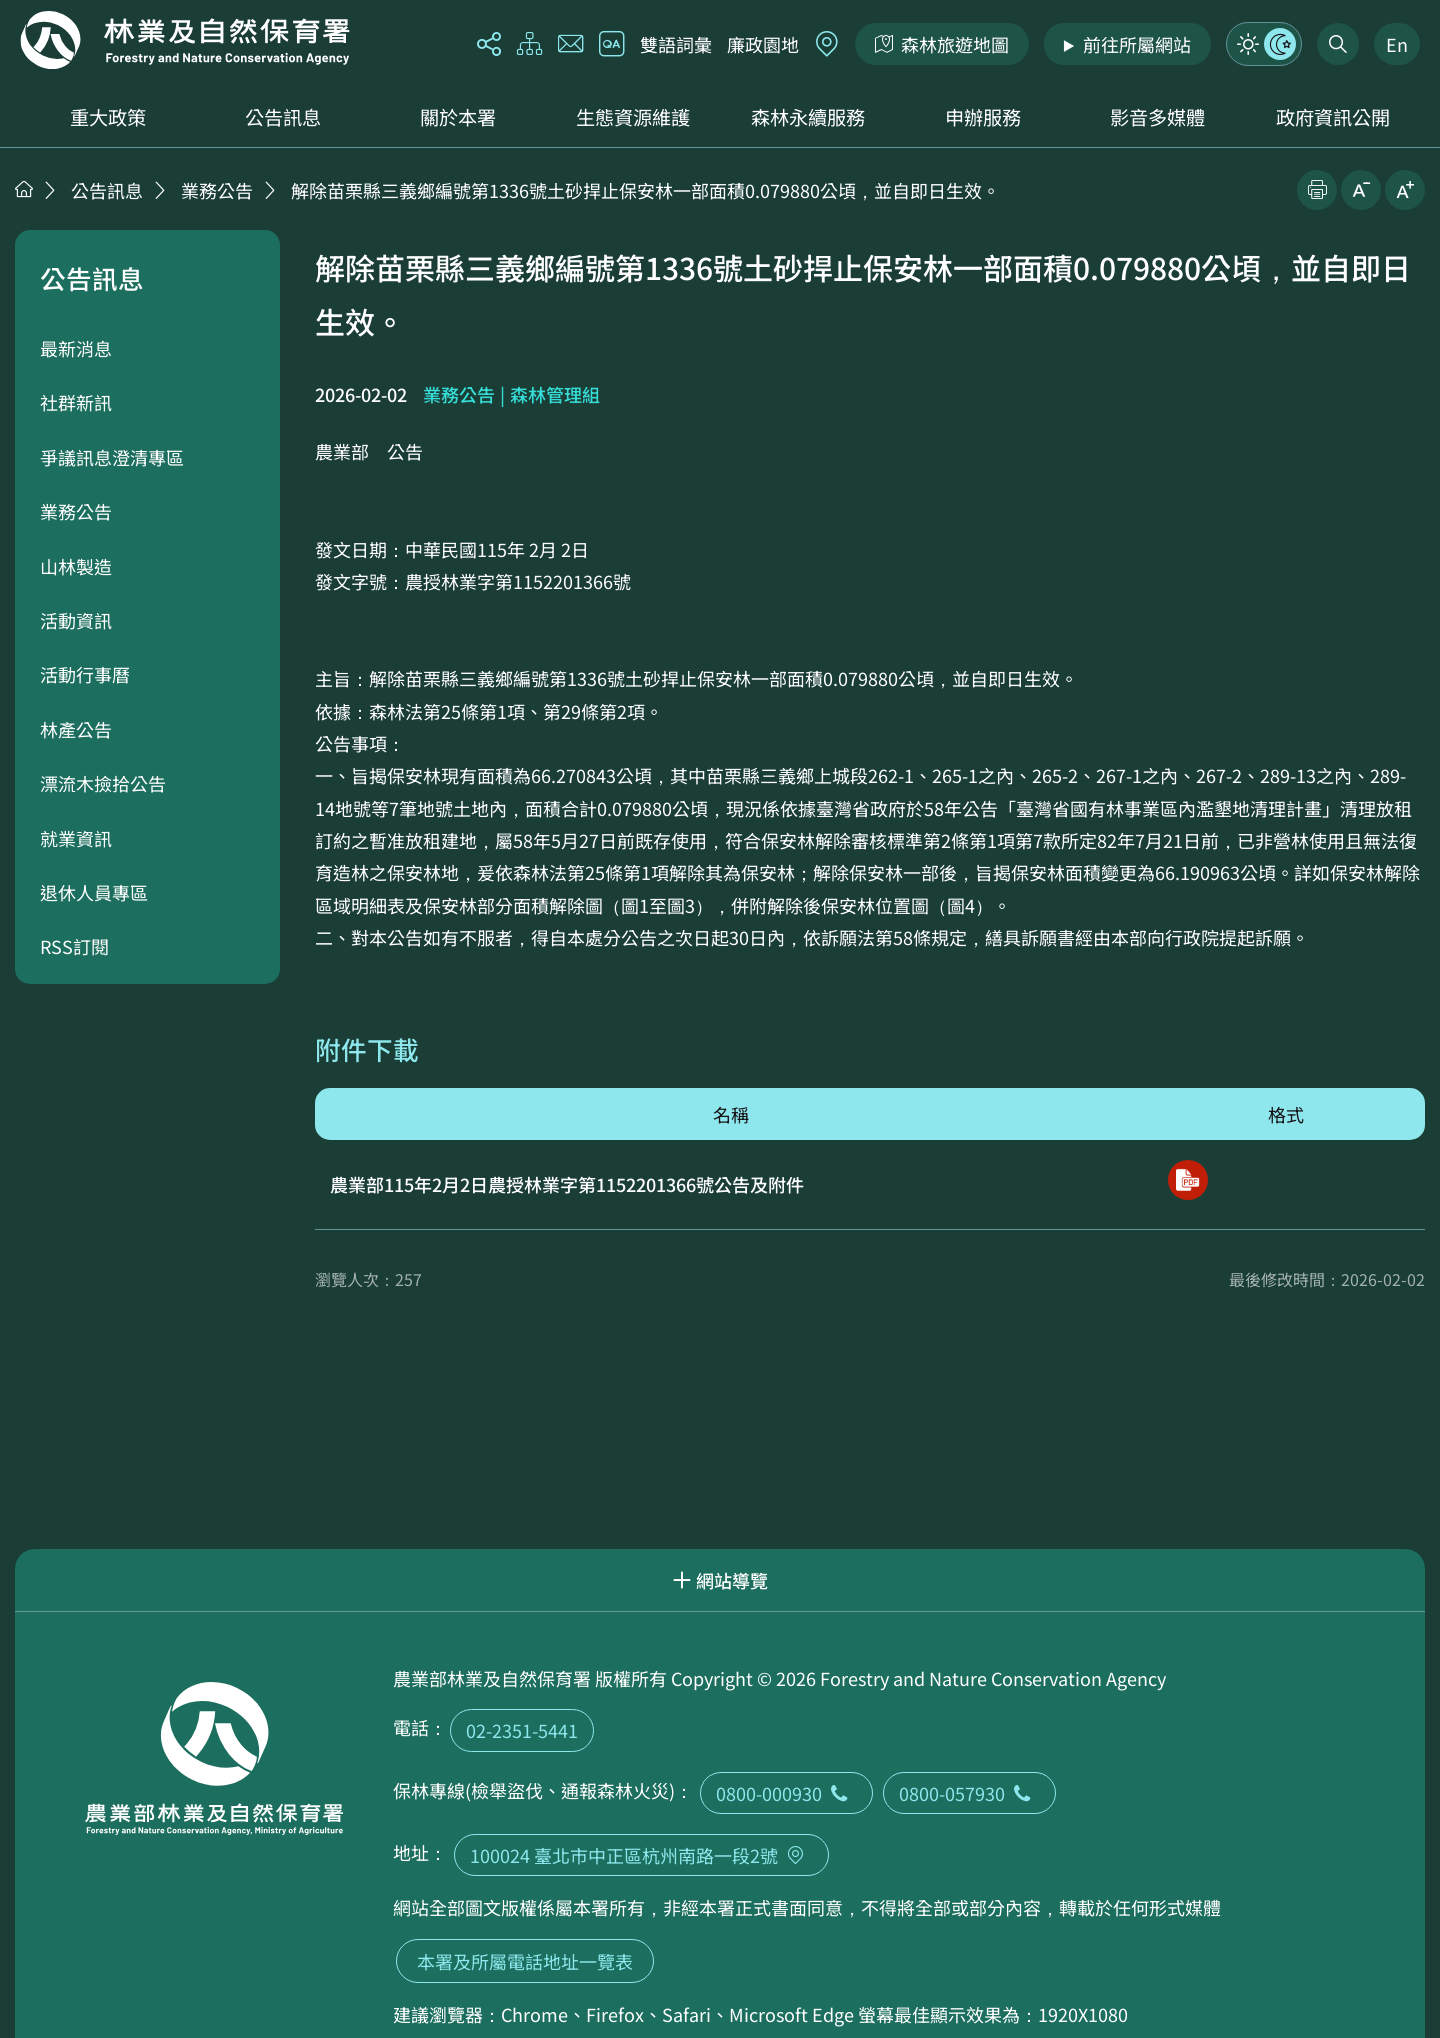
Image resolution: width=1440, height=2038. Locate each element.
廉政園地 (763, 44)
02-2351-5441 (522, 1730)
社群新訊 (76, 402)
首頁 (24, 189)
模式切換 (1264, 44)
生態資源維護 (633, 117)
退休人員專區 (94, 892)
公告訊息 (283, 117)
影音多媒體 (1157, 117)
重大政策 (108, 117)
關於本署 (458, 117)
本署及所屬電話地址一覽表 (525, 1961)
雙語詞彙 (676, 44)
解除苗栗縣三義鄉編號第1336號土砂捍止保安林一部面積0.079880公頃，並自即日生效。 (645, 190)
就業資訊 (76, 838)
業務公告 (217, 190)
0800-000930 (786, 1793)
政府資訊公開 (1333, 117)
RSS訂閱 (74, 946)
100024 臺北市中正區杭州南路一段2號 (641, 1855)
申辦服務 (983, 117)
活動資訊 (76, 620)
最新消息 (76, 348)
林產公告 (76, 729)
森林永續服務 (808, 117)
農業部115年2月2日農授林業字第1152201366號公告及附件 (567, 1184)
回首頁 (185, 40)
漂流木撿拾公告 (103, 783)
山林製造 (76, 566)
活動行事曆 (85, 674)
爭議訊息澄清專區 (112, 457)
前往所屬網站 (1137, 44)
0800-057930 (969, 1793)
